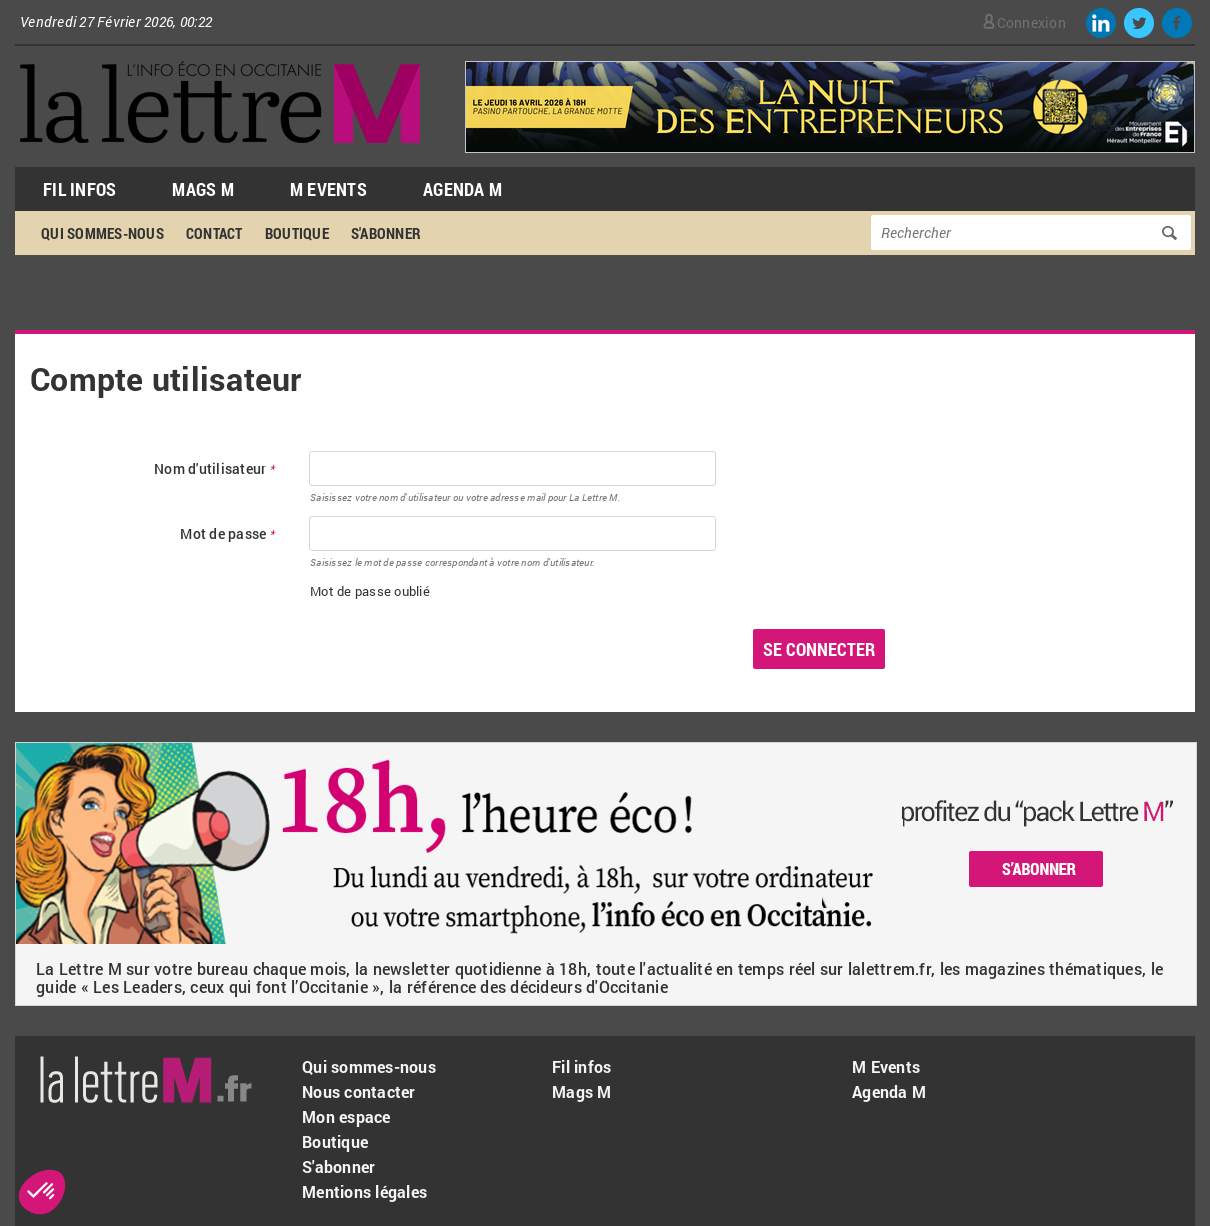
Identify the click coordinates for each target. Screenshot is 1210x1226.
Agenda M (462, 189)
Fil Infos (79, 189)
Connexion (1031, 22)
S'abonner (386, 233)
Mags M (203, 189)
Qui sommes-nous (102, 233)
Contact (214, 233)
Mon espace (346, 1116)
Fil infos (581, 1066)
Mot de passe (227, 534)
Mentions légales (364, 1191)
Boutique (297, 233)
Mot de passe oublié (370, 591)
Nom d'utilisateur (214, 469)
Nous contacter (359, 1091)
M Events (328, 189)
